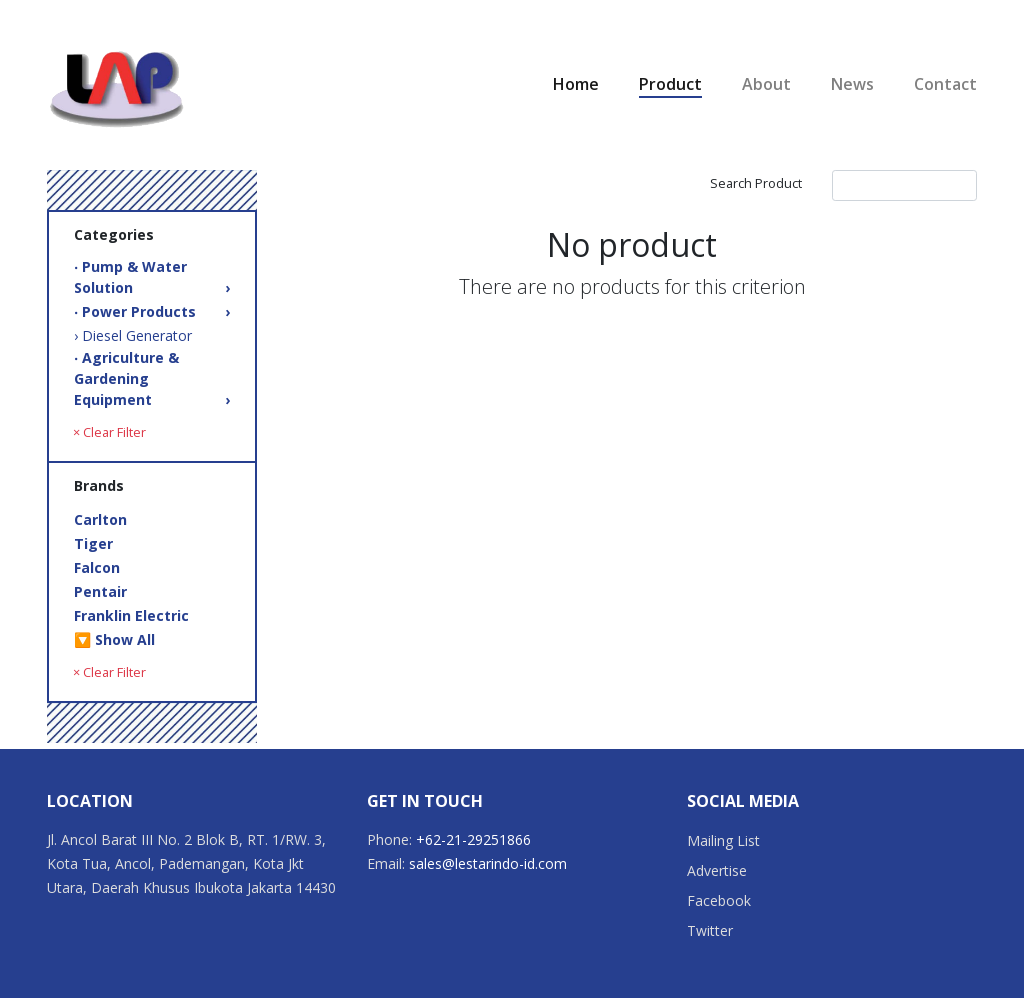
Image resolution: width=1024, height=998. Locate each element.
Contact (945, 84)
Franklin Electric (131, 615)
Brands (99, 485)
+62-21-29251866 (473, 839)
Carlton (100, 519)
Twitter (710, 930)
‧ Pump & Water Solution (152, 277)
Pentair (100, 591)
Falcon (97, 567)
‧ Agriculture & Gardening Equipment (152, 379)
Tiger (93, 543)
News (852, 84)
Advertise (717, 870)
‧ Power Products (152, 311)
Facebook (719, 900)
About (766, 84)
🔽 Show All (114, 639)
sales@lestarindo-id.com (488, 863)
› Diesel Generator (133, 335)
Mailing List (723, 840)
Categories (114, 234)
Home (576, 84)
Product (670, 84)
